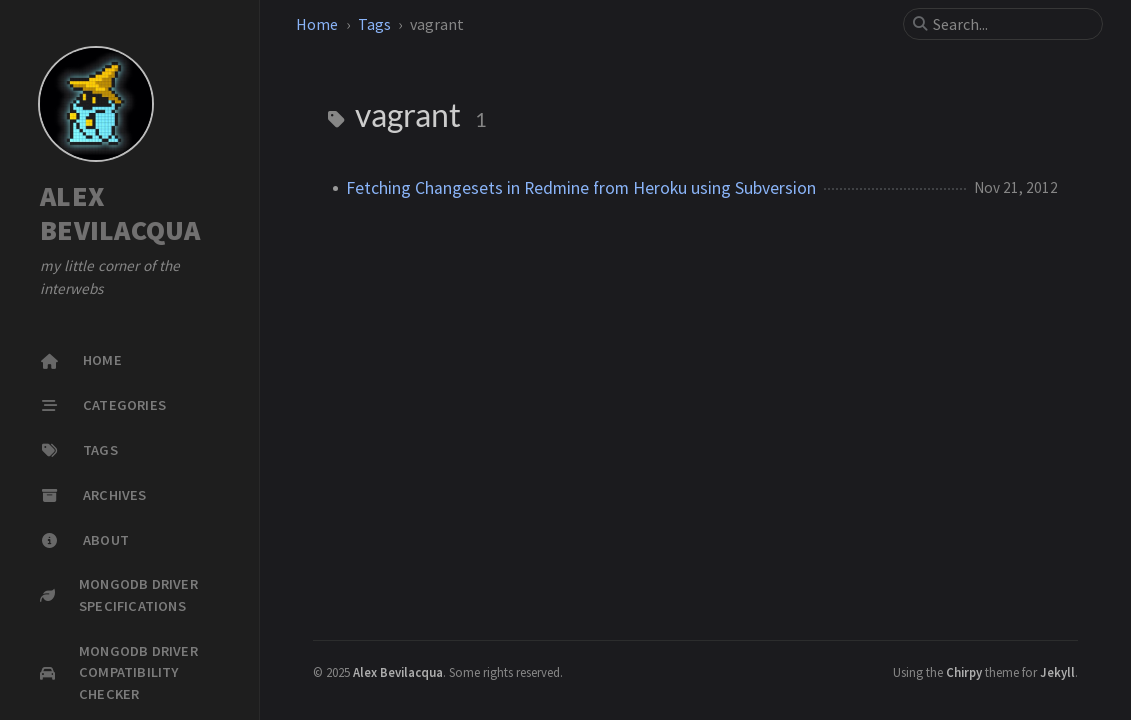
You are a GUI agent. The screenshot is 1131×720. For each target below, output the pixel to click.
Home (317, 24)
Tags (374, 24)
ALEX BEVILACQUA (120, 213)
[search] (1011, 24)
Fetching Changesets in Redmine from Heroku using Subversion (581, 188)
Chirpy (964, 672)
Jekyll (1057, 672)
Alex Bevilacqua (398, 672)
